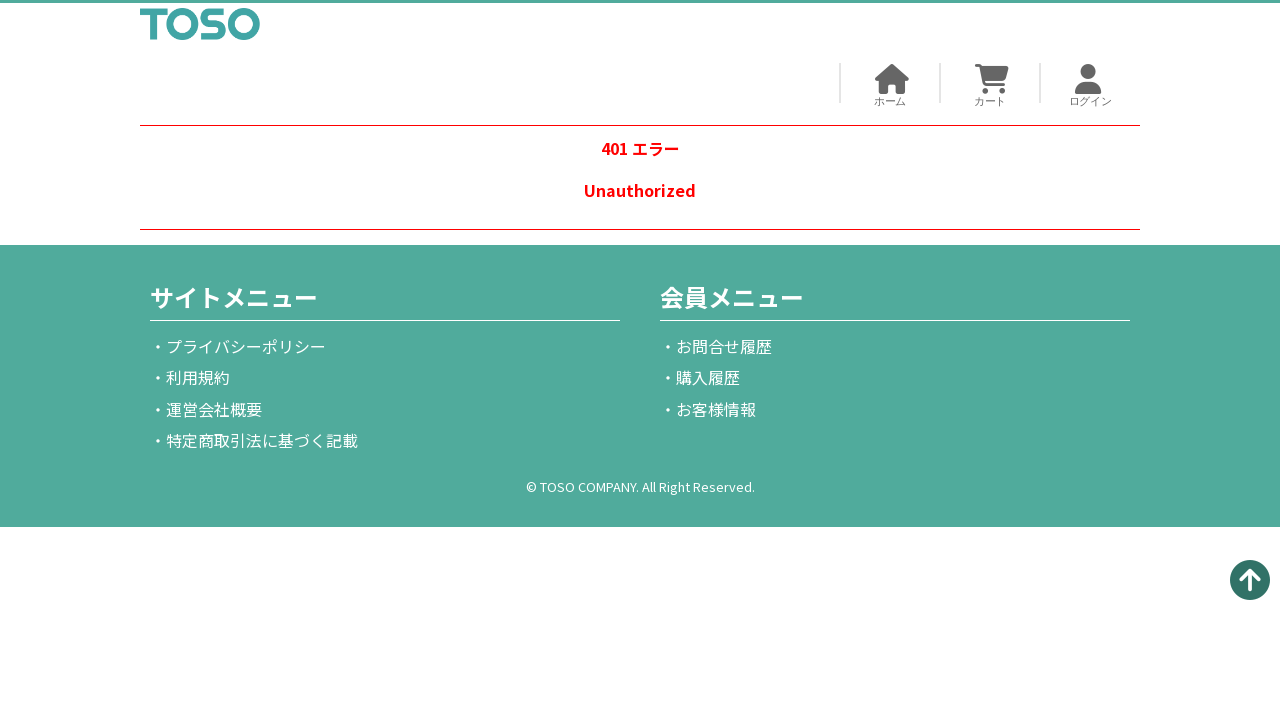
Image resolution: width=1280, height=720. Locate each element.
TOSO (200, 28)
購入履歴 (708, 377)
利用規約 (198, 377)
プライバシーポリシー (246, 346)
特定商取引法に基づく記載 (262, 440)
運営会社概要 (214, 409)
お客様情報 (716, 409)
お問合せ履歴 (724, 346)
